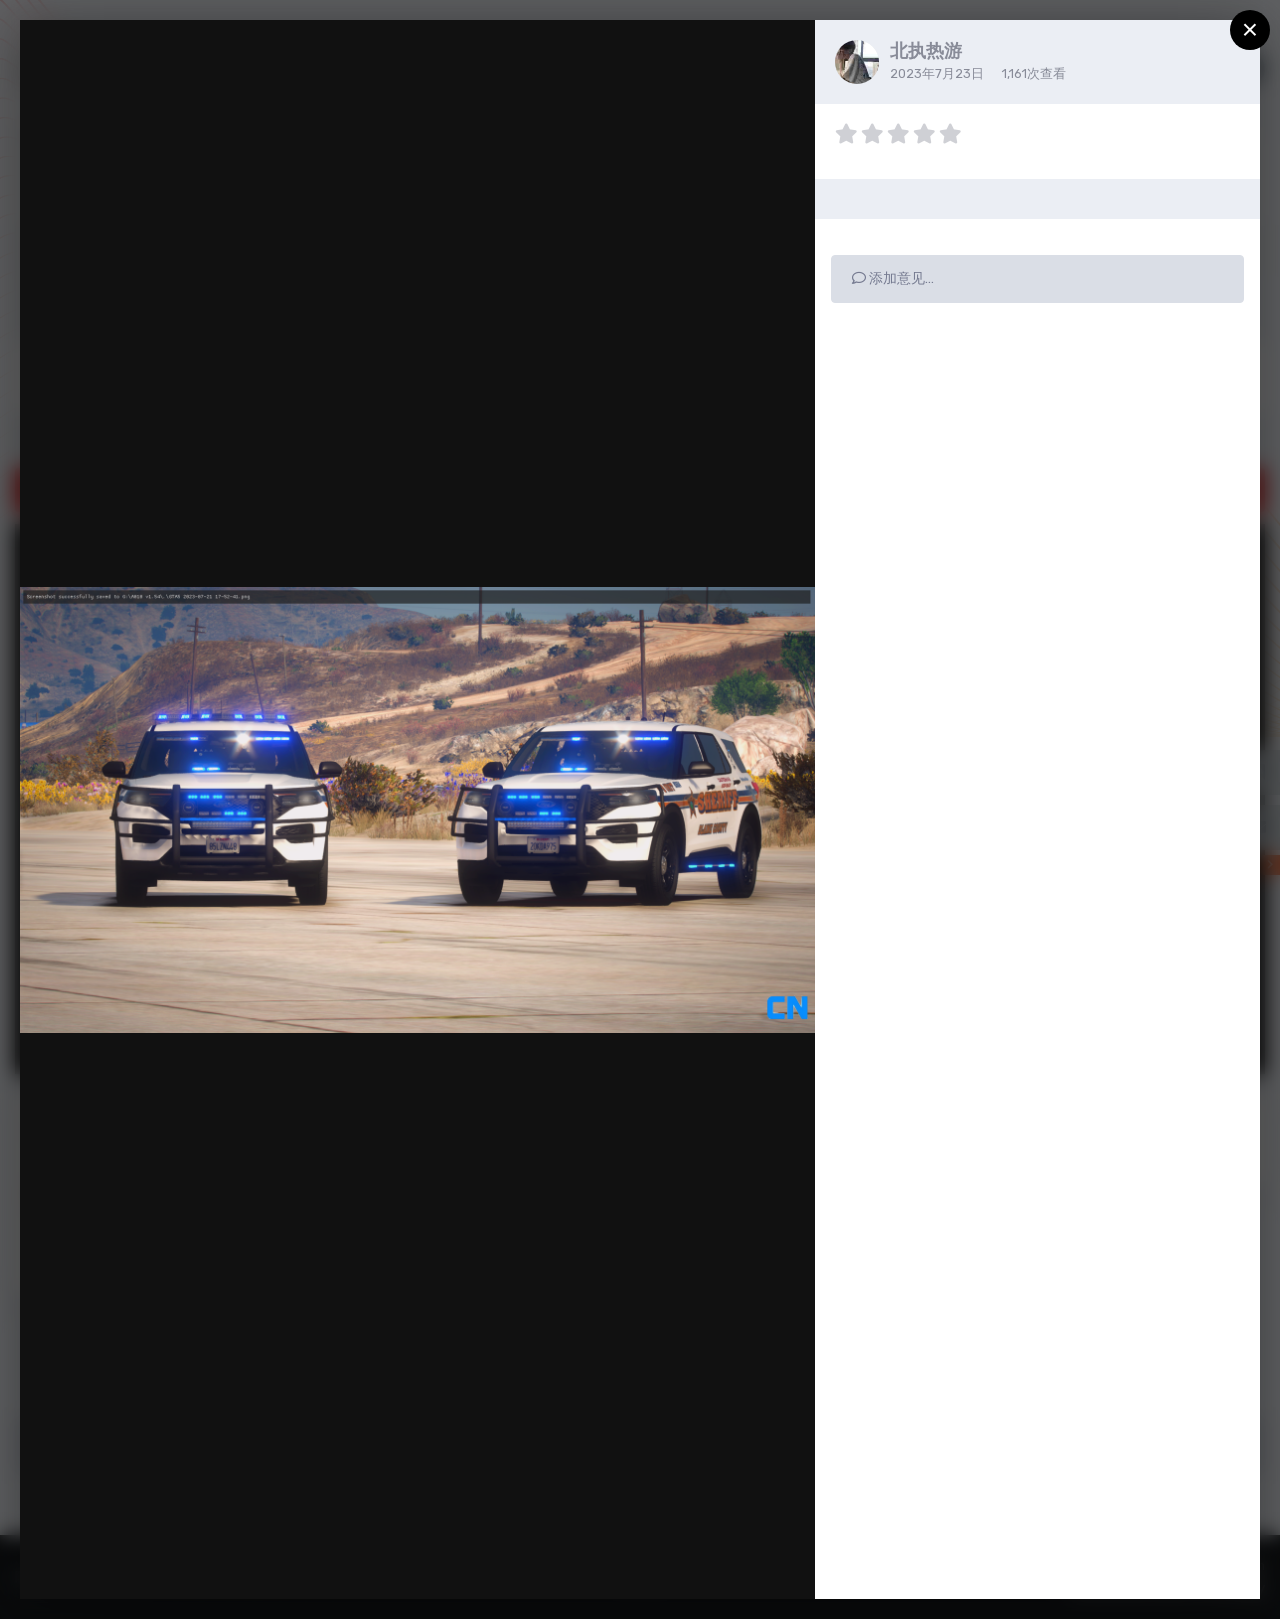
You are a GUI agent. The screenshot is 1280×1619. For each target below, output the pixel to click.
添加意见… (893, 278)
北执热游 (926, 51)
